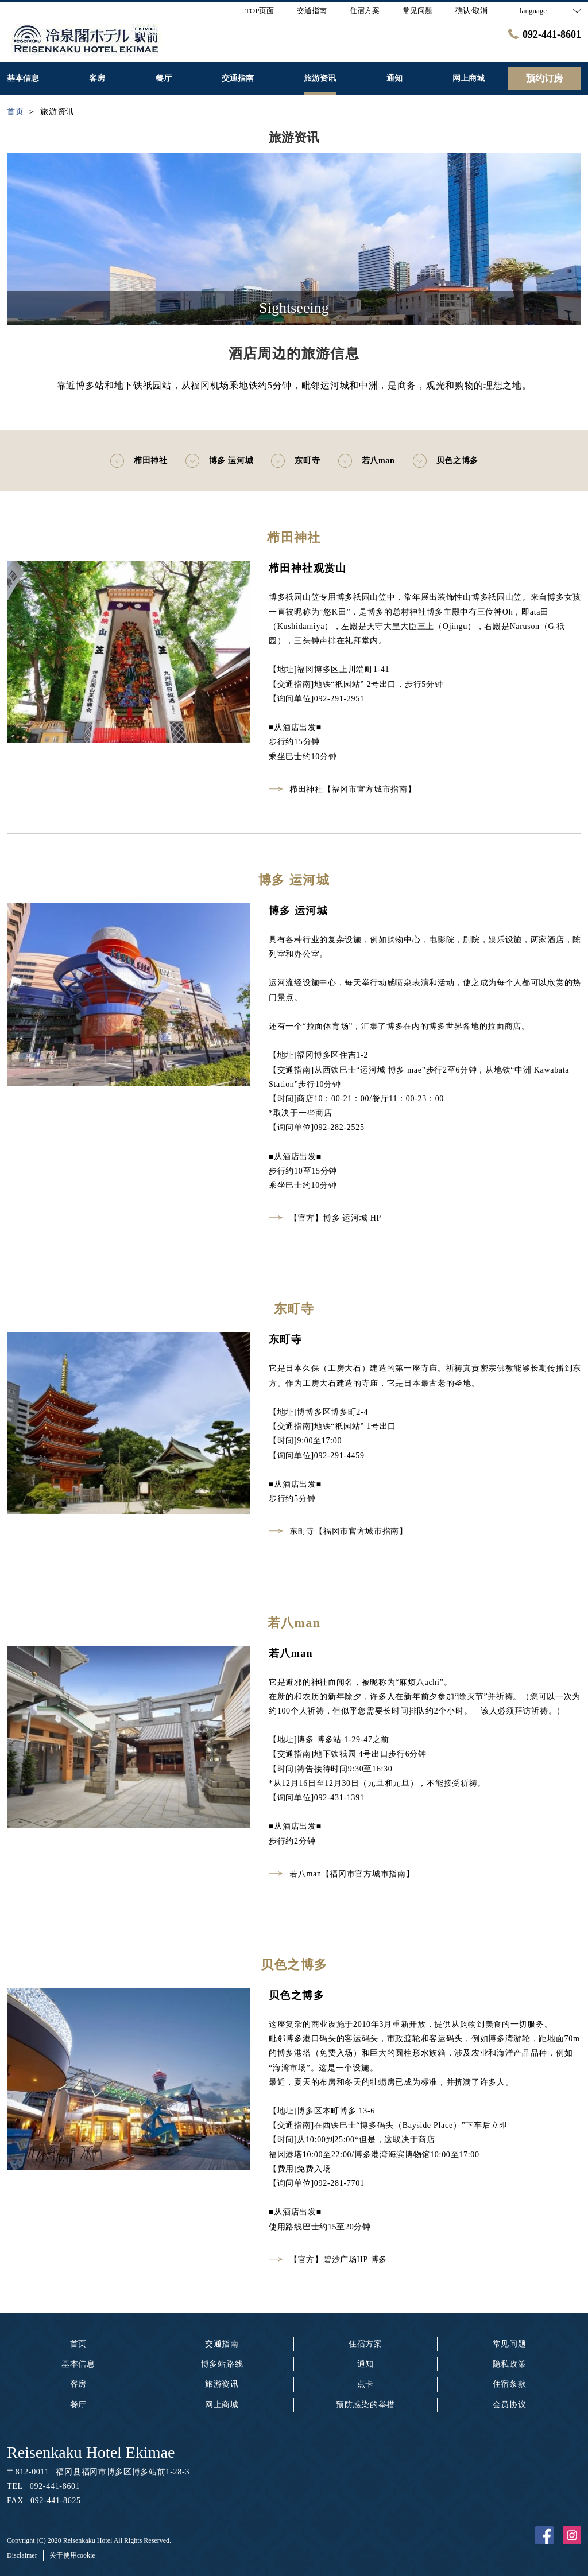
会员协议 (510, 2404)
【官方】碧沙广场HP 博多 (328, 2259)
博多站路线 (222, 2364)
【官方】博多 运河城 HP (325, 1218)
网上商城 (222, 2404)
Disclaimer (22, 2555)
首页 (78, 2344)
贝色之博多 (445, 460)
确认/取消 (471, 10)
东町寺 (295, 460)
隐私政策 (510, 2364)
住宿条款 (510, 2384)
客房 (78, 2384)
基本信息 (78, 2364)
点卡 (365, 2384)
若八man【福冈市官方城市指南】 (341, 1874)
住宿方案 (365, 2344)
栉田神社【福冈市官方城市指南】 (342, 789)
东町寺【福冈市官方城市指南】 (338, 1531)
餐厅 (78, 2404)
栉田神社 (139, 460)
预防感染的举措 (365, 2404)
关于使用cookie (72, 2555)
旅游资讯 (222, 2384)
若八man (366, 460)
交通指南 (222, 2344)
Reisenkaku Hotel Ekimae (91, 2452)
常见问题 (510, 2344)
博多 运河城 (219, 460)
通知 (365, 2364)
